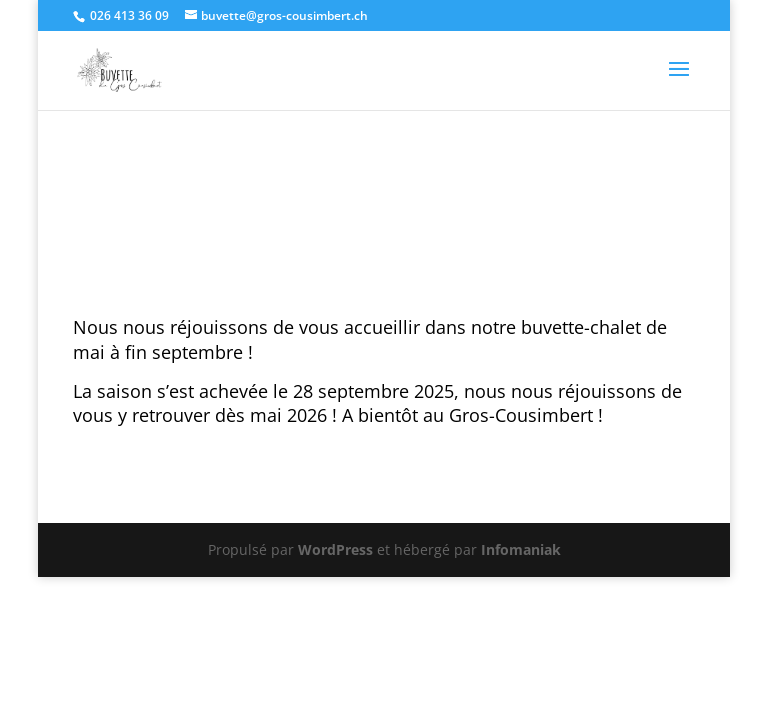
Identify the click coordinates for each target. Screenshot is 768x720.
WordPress (335, 549)
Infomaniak (521, 549)
